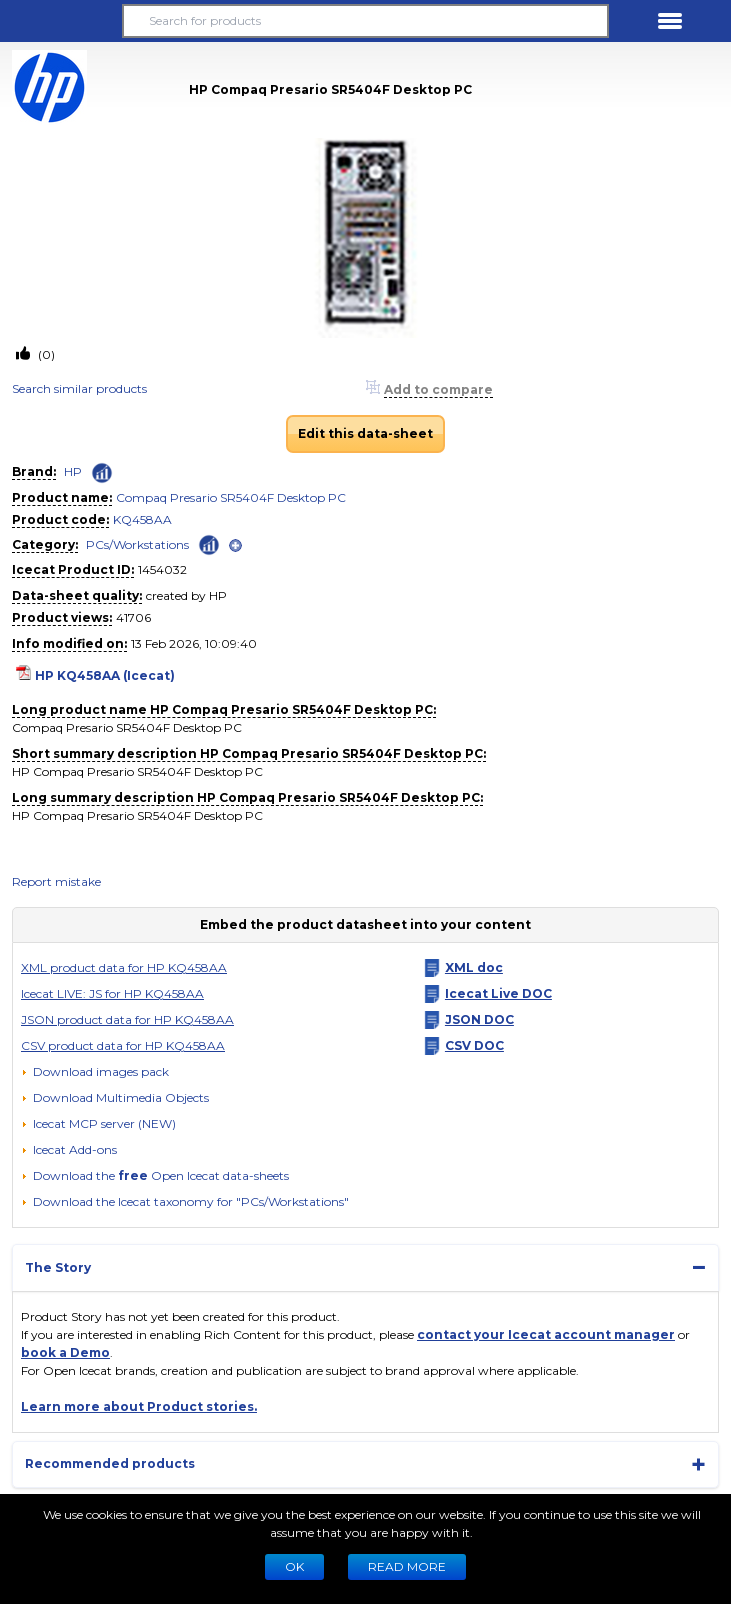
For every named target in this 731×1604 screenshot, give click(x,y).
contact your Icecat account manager (546, 1334)
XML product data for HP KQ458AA (124, 967)
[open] (235, 545)
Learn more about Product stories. (139, 1406)
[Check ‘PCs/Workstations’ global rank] (209, 543)
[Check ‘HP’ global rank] (102, 473)
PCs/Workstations (137, 544)
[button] (61, 21)
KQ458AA (142, 519)
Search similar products (79, 388)
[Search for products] (366, 21)
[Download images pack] (95, 1072)
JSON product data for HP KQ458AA (127, 1019)
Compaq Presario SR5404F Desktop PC (231, 497)
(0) (45, 354)
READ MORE (407, 1566)
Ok (294, 1566)
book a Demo (65, 1352)
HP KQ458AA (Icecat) (105, 675)
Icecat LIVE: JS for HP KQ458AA (112, 993)
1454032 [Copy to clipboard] (162, 569)
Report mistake (56, 881)
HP (73, 471)
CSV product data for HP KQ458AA (123, 1045)
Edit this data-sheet (365, 433)
